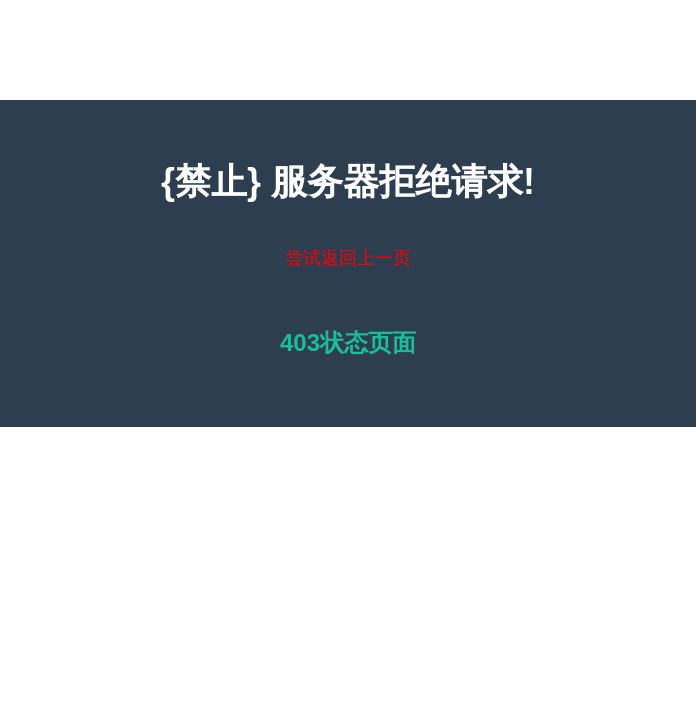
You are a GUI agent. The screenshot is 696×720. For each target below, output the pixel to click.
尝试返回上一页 (348, 258)
